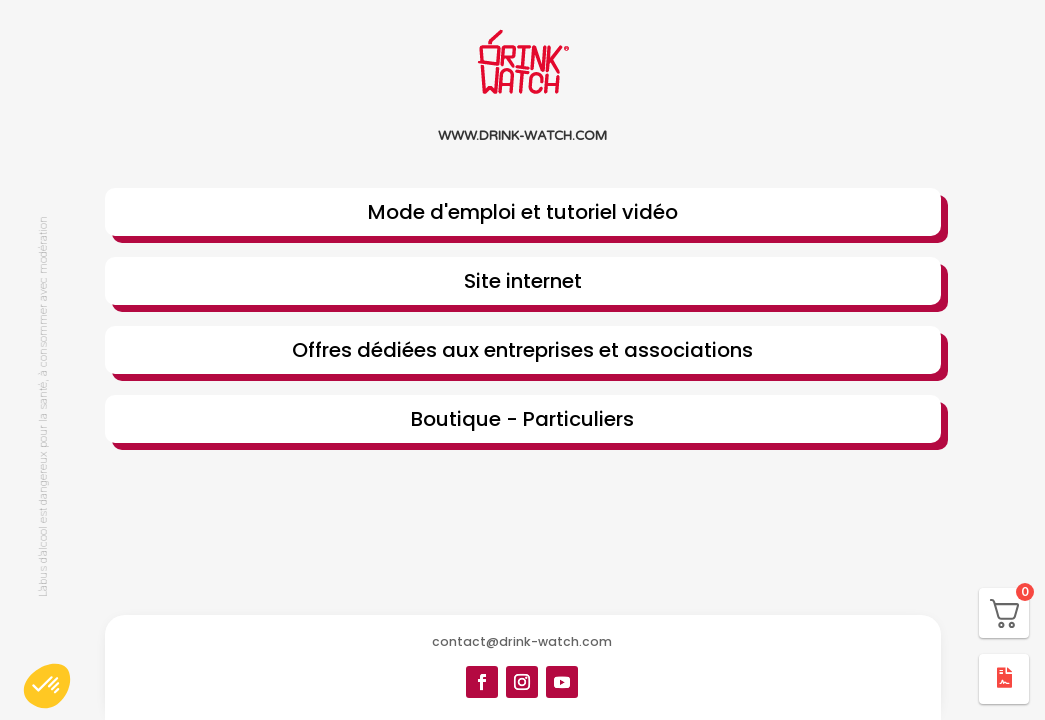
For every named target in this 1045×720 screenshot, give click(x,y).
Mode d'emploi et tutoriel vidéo (523, 212)
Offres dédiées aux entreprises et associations (522, 350)
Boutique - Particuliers (522, 419)
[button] (47, 686)
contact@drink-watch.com (522, 641)
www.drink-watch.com (522, 136)
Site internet (523, 281)
